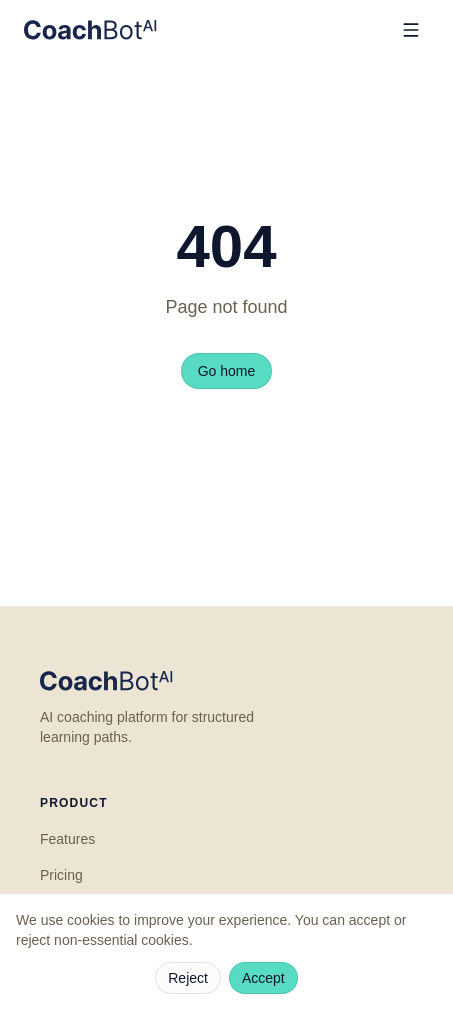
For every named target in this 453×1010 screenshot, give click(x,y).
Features (67, 839)
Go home (227, 371)
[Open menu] (411, 30)
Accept (263, 978)
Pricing (61, 875)
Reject (188, 978)
